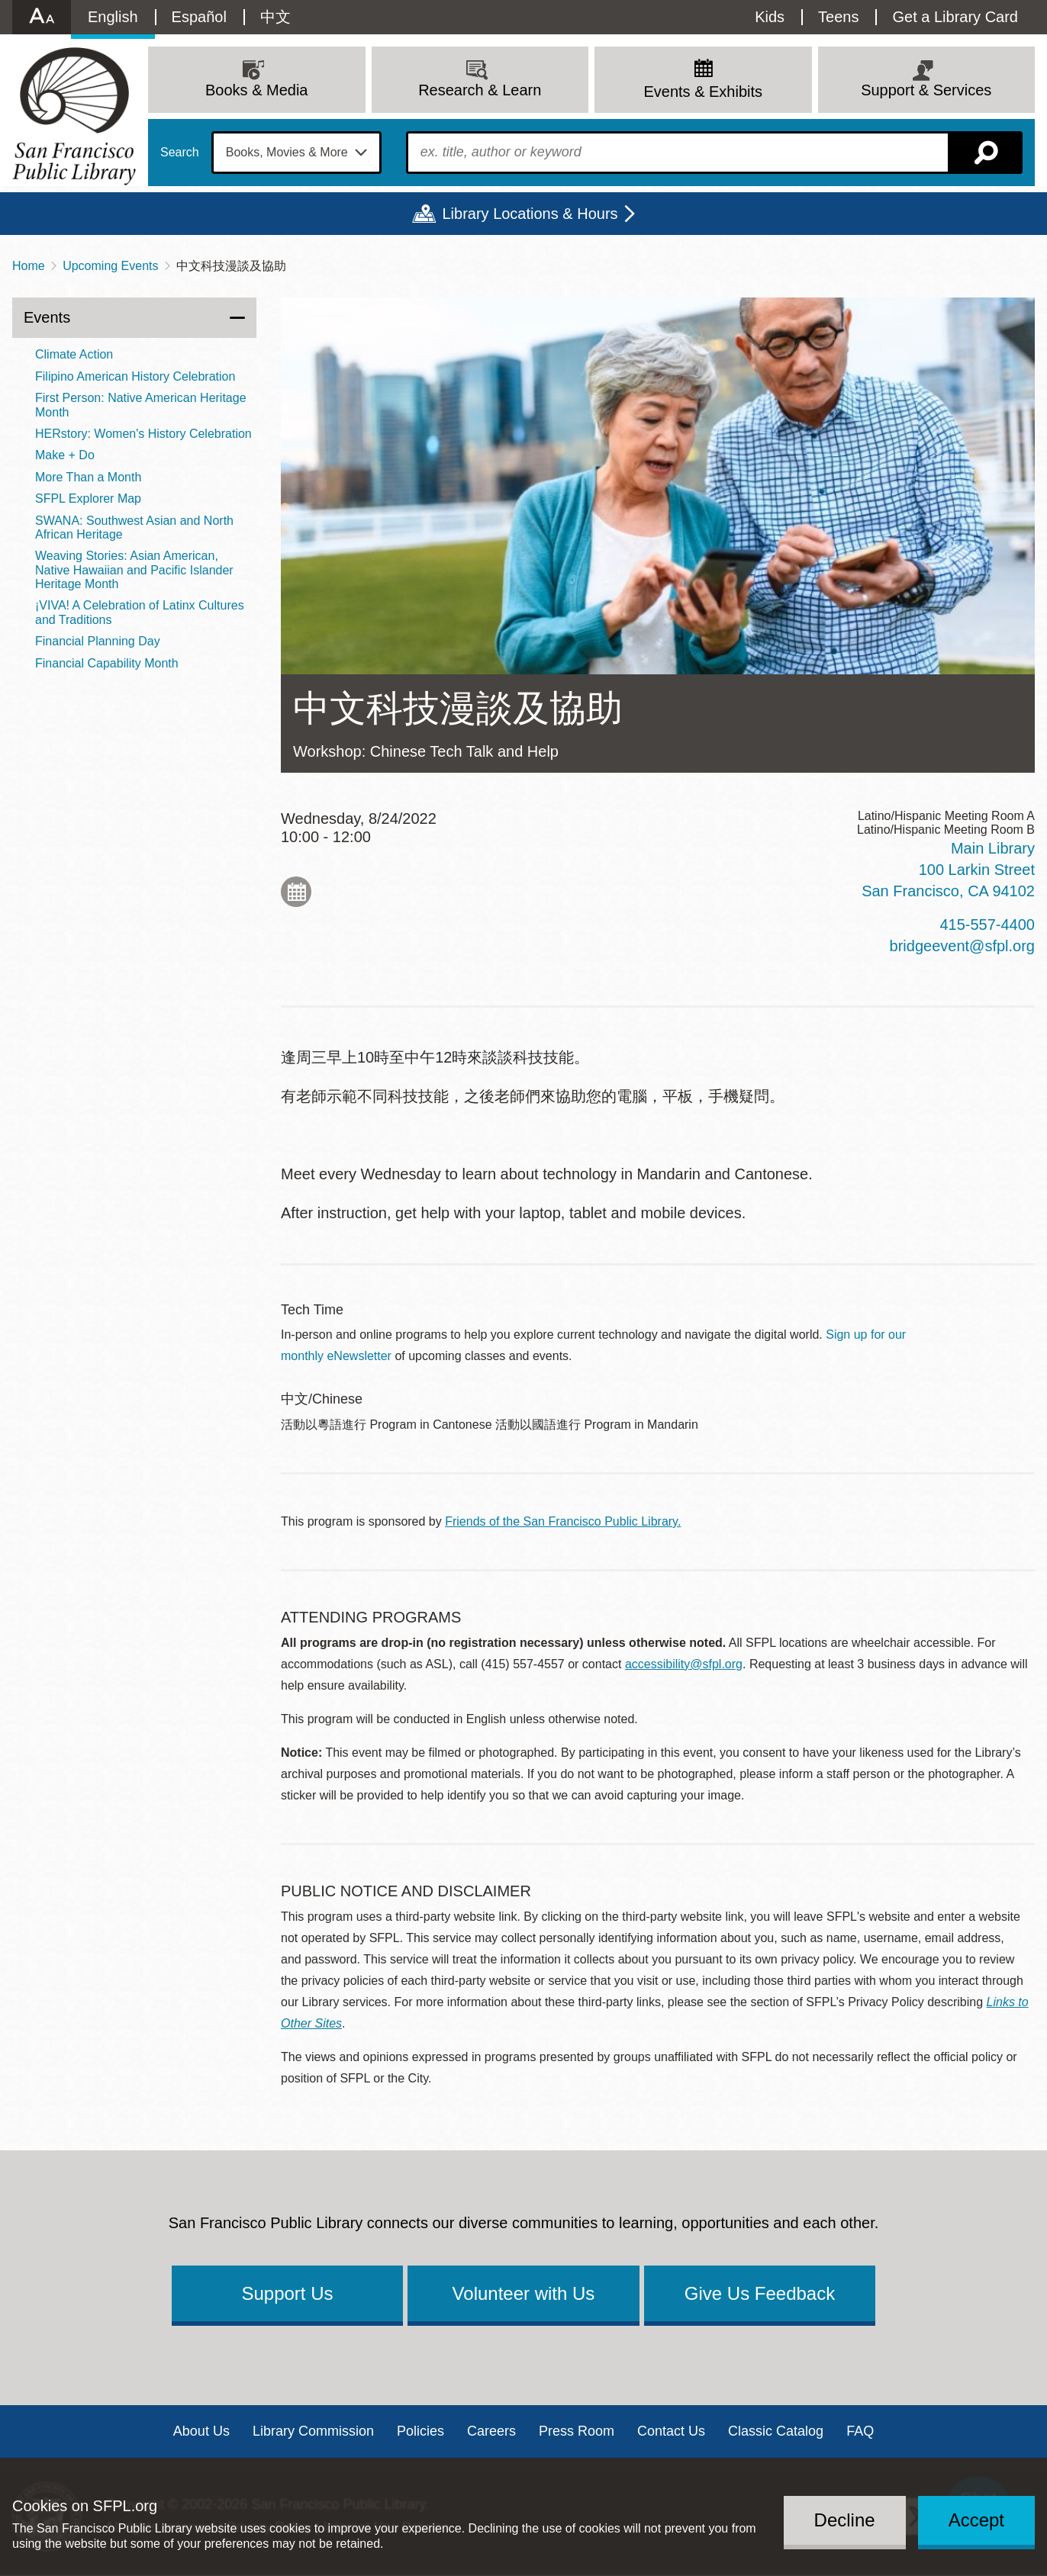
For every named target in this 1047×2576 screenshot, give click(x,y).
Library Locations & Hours (529, 213)
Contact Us (671, 2431)
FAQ (860, 2431)
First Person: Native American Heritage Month (140, 404)
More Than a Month (88, 477)
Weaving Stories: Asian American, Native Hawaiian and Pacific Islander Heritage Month (134, 569)
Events (47, 317)
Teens (838, 16)
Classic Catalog (775, 2431)
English (113, 16)
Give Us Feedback (760, 2293)
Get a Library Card (955, 16)
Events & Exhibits (702, 91)
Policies (420, 2431)
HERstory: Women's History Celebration (143, 433)
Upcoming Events (110, 265)
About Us (201, 2431)
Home (28, 265)
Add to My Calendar (296, 891)
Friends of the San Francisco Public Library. (563, 1521)
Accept (976, 2520)
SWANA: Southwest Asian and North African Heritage (134, 527)
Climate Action (74, 354)
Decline (844, 2520)
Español (199, 16)
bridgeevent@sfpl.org (962, 945)
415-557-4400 (987, 924)
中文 (275, 16)
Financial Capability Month (107, 663)
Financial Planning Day (97, 641)
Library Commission (313, 2431)
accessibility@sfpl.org (684, 1664)
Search (179, 152)
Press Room (576, 2431)
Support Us (287, 2293)
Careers (491, 2431)
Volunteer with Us (524, 2293)
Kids (769, 16)
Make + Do (65, 455)
